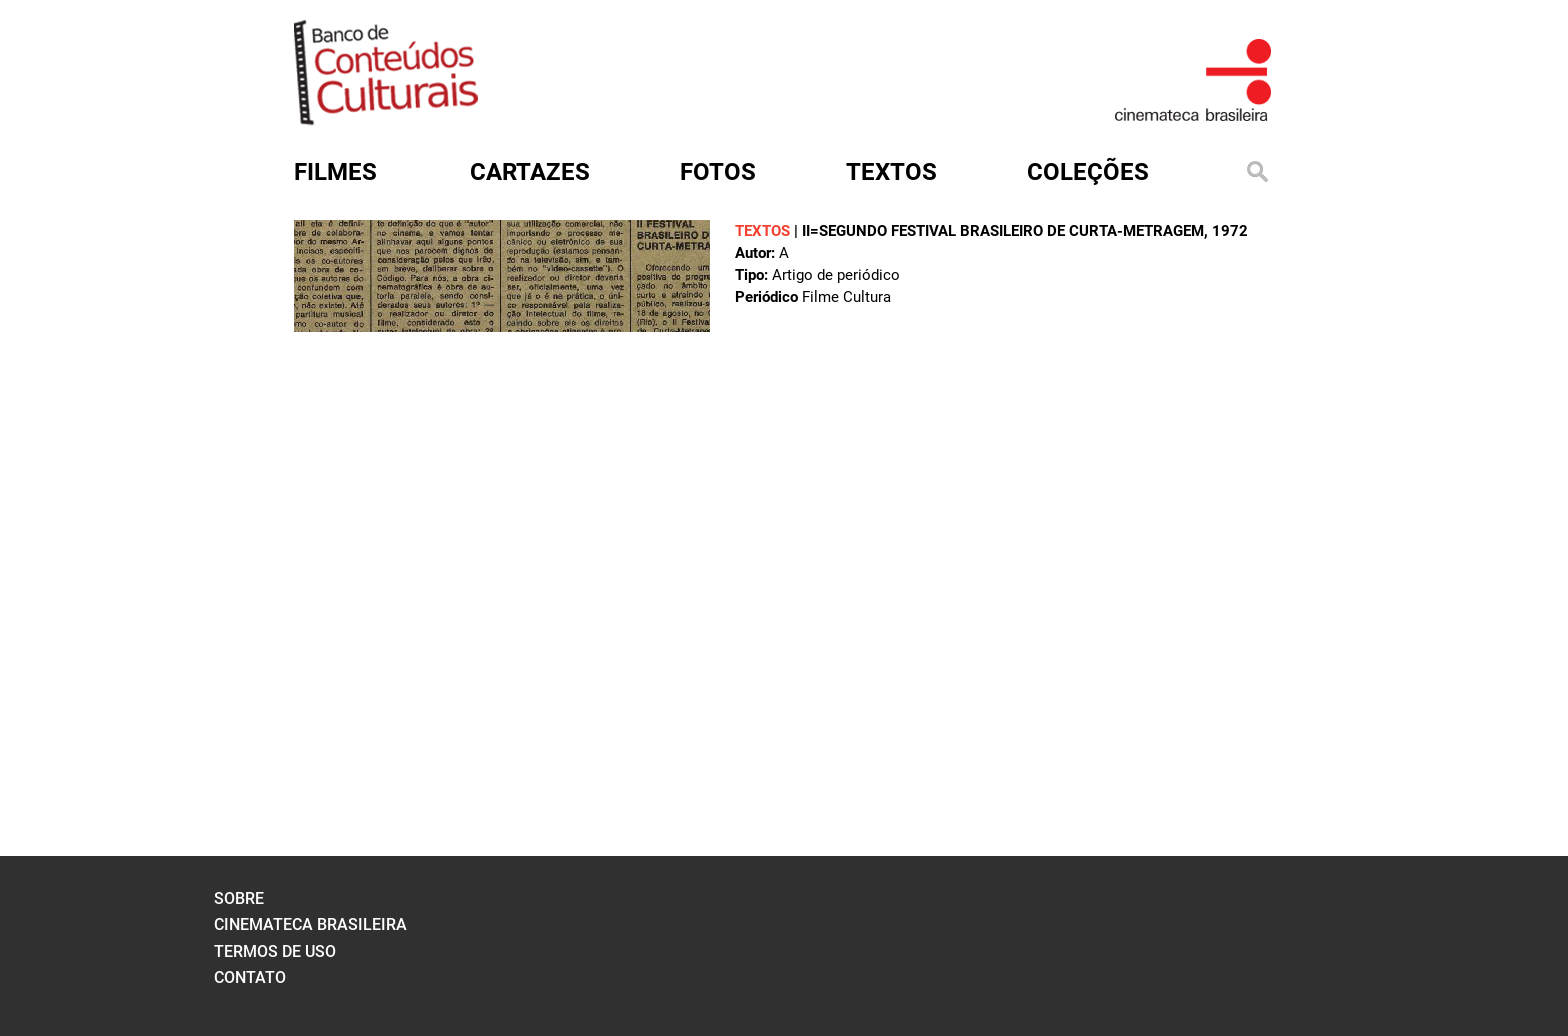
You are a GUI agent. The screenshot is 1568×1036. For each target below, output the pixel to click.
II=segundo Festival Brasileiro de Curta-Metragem (1003, 231)
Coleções (1088, 172)
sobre (239, 898)
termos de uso (275, 951)
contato (250, 977)
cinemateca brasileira (310, 924)
